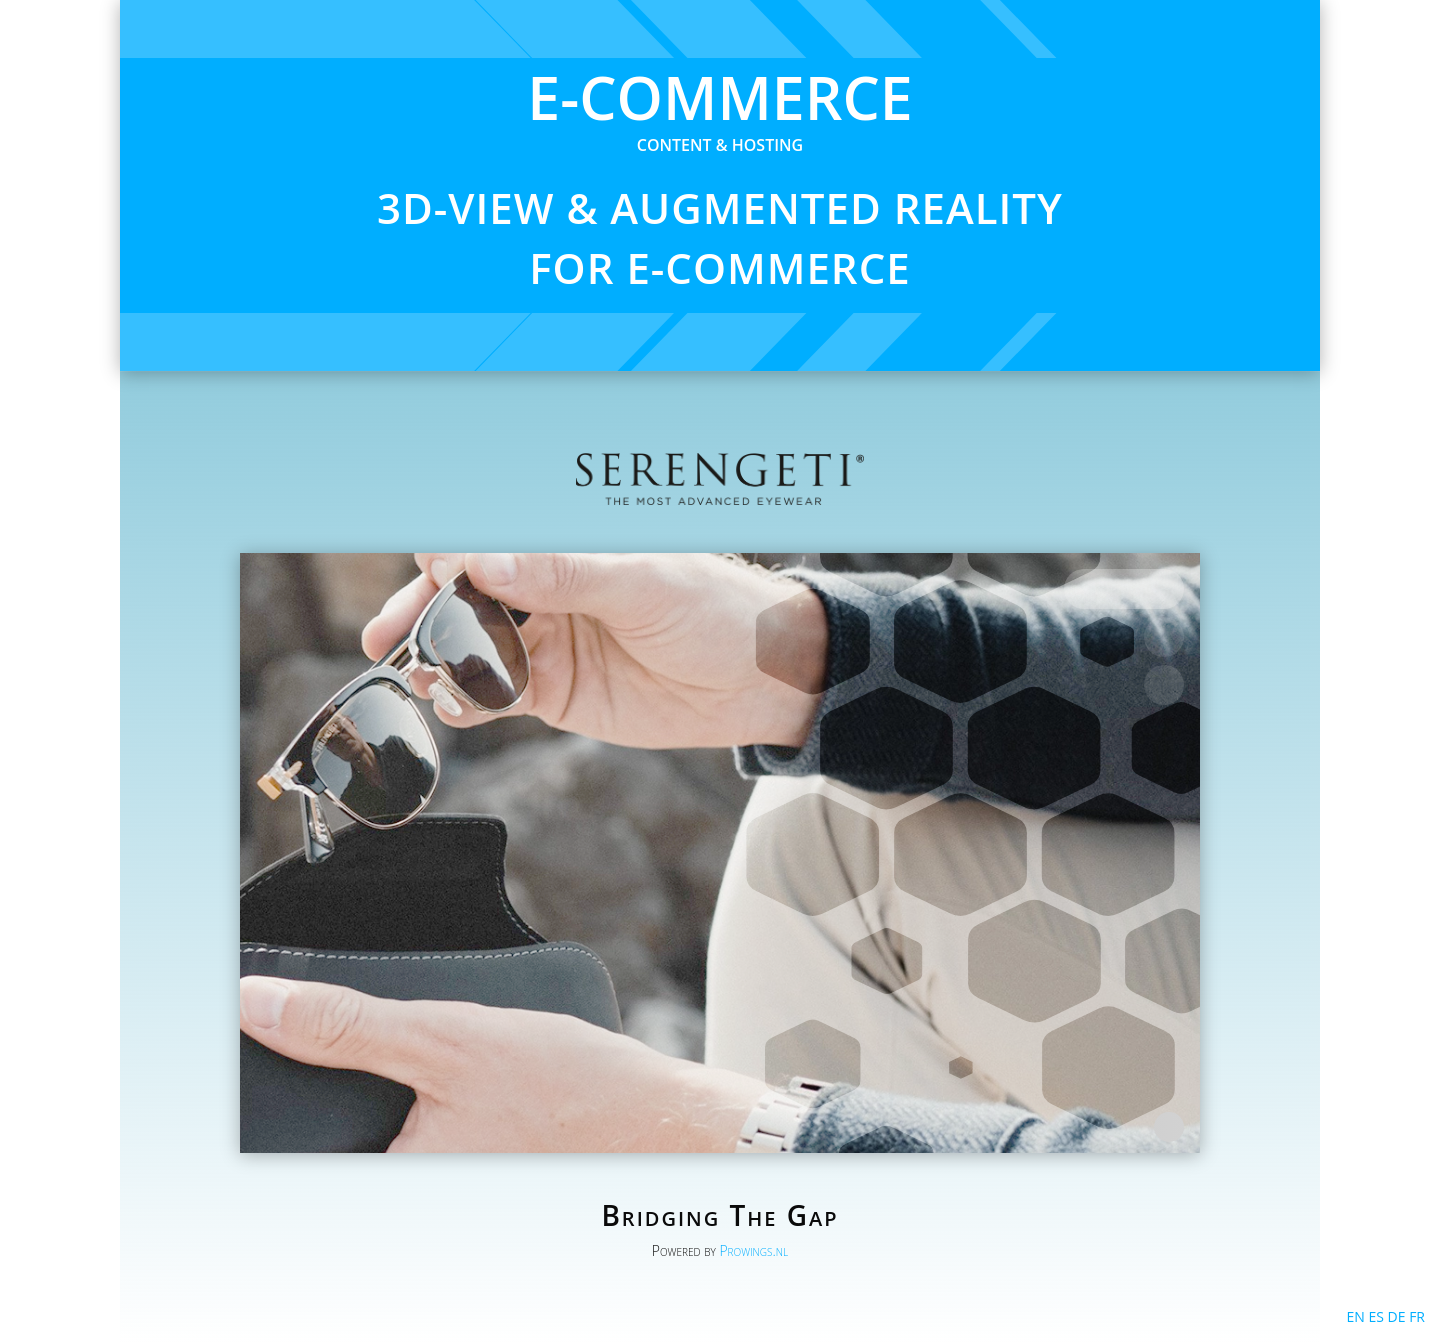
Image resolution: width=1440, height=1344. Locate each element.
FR (1417, 1316)
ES (1375, 1316)
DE (1397, 1316)
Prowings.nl (753, 1250)
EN (1355, 1316)
